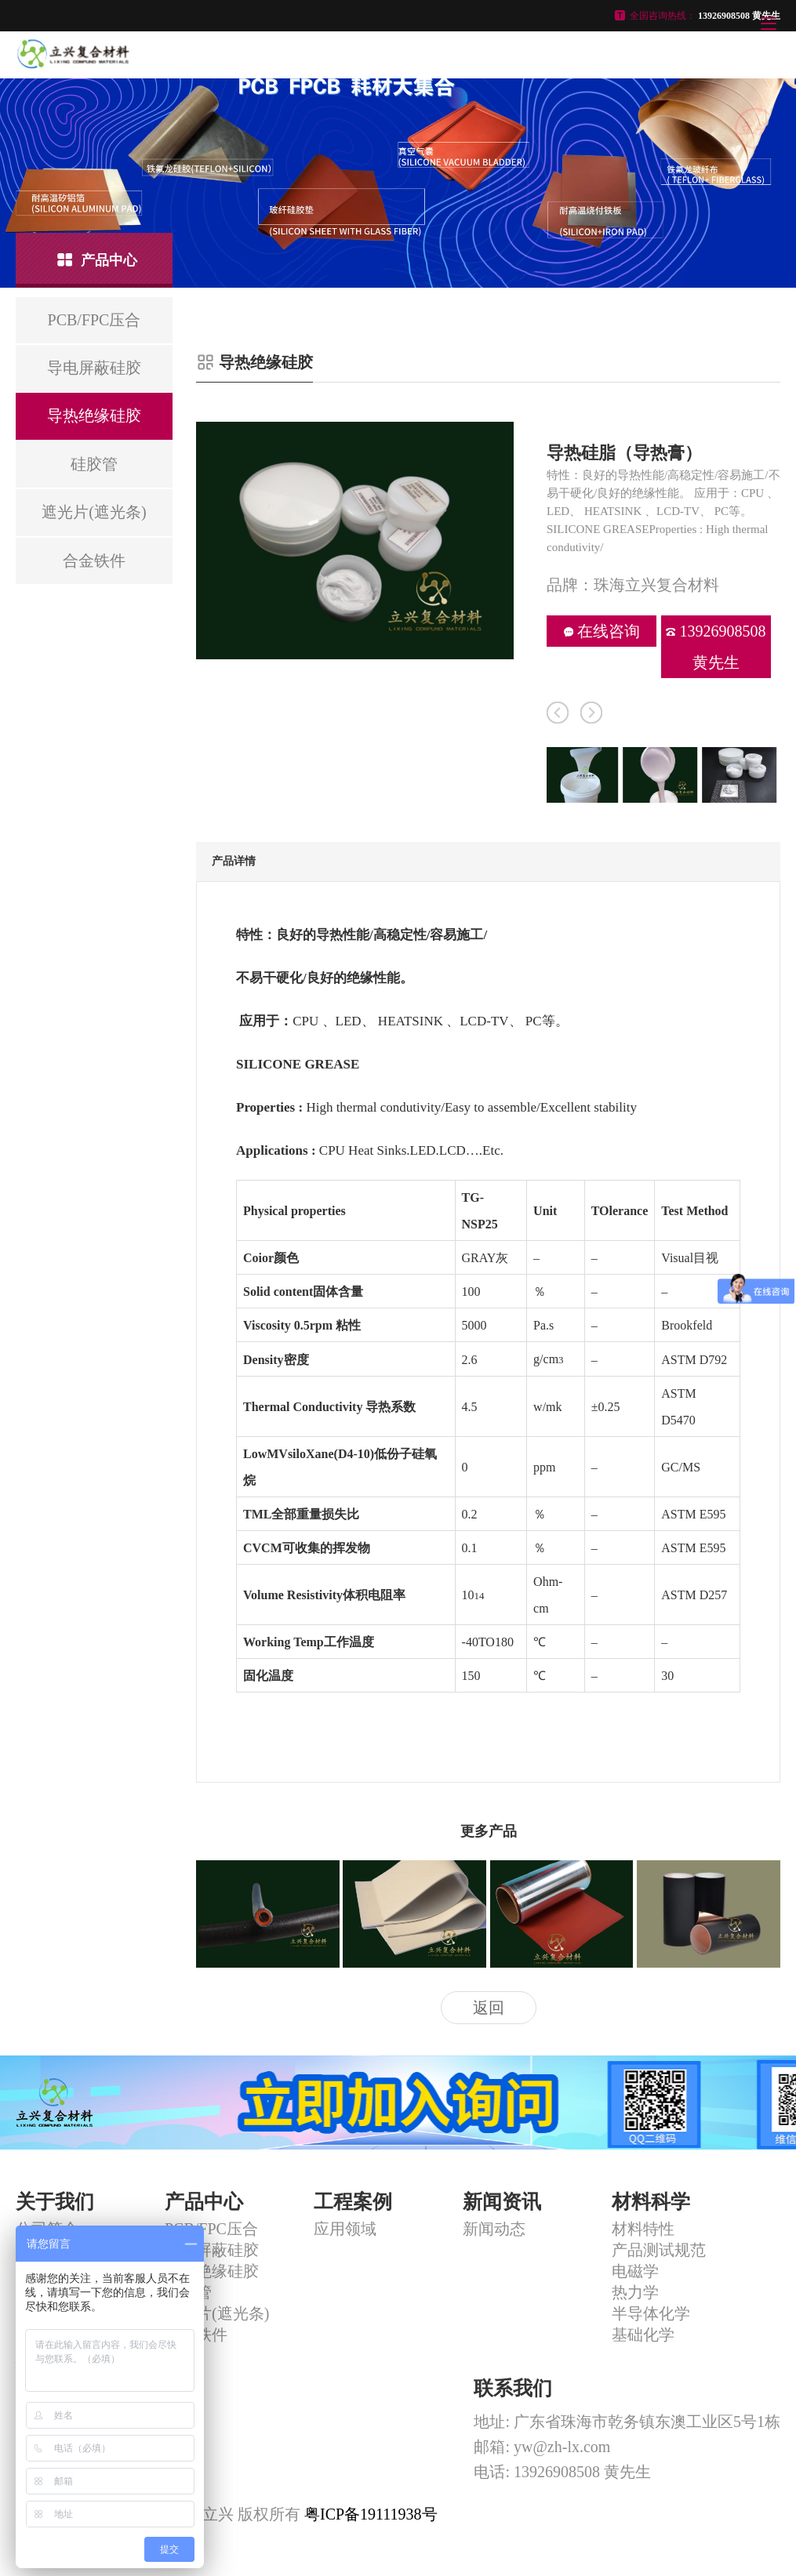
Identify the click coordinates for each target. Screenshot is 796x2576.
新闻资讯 (502, 2201)
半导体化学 (651, 2313)
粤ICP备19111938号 (371, 2514)
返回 (488, 2007)
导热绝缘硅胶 (212, 2271)
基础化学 (643, 2334)
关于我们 (55, 2201)
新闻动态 (494, 2228)
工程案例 (353, 2201)
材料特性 (643, 2228)
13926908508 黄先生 (715, 646)
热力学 (635, 2292)
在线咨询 (602, 631)
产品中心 (204, 2201)
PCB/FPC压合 (211, 2228)
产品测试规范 (659, 2250)
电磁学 (635, 2271)
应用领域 (345, 2228)
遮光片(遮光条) (217, 2313)
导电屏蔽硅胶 (212, 2250)
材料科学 (651, 2201)
